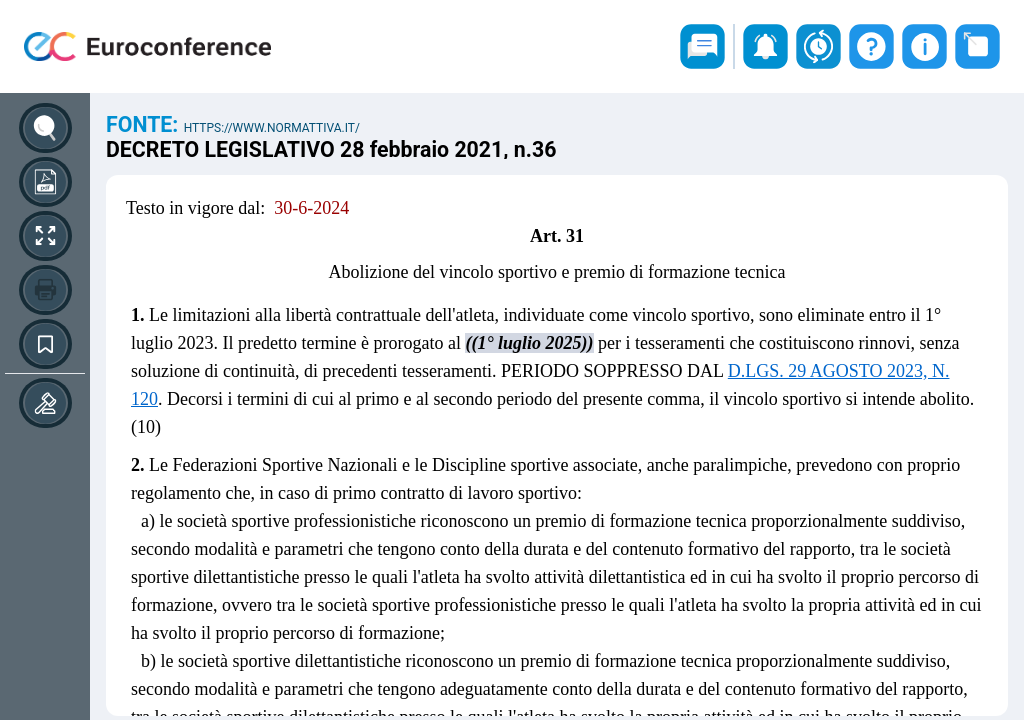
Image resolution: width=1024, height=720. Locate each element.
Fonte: (145, 124)
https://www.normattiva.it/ (272, 128)
